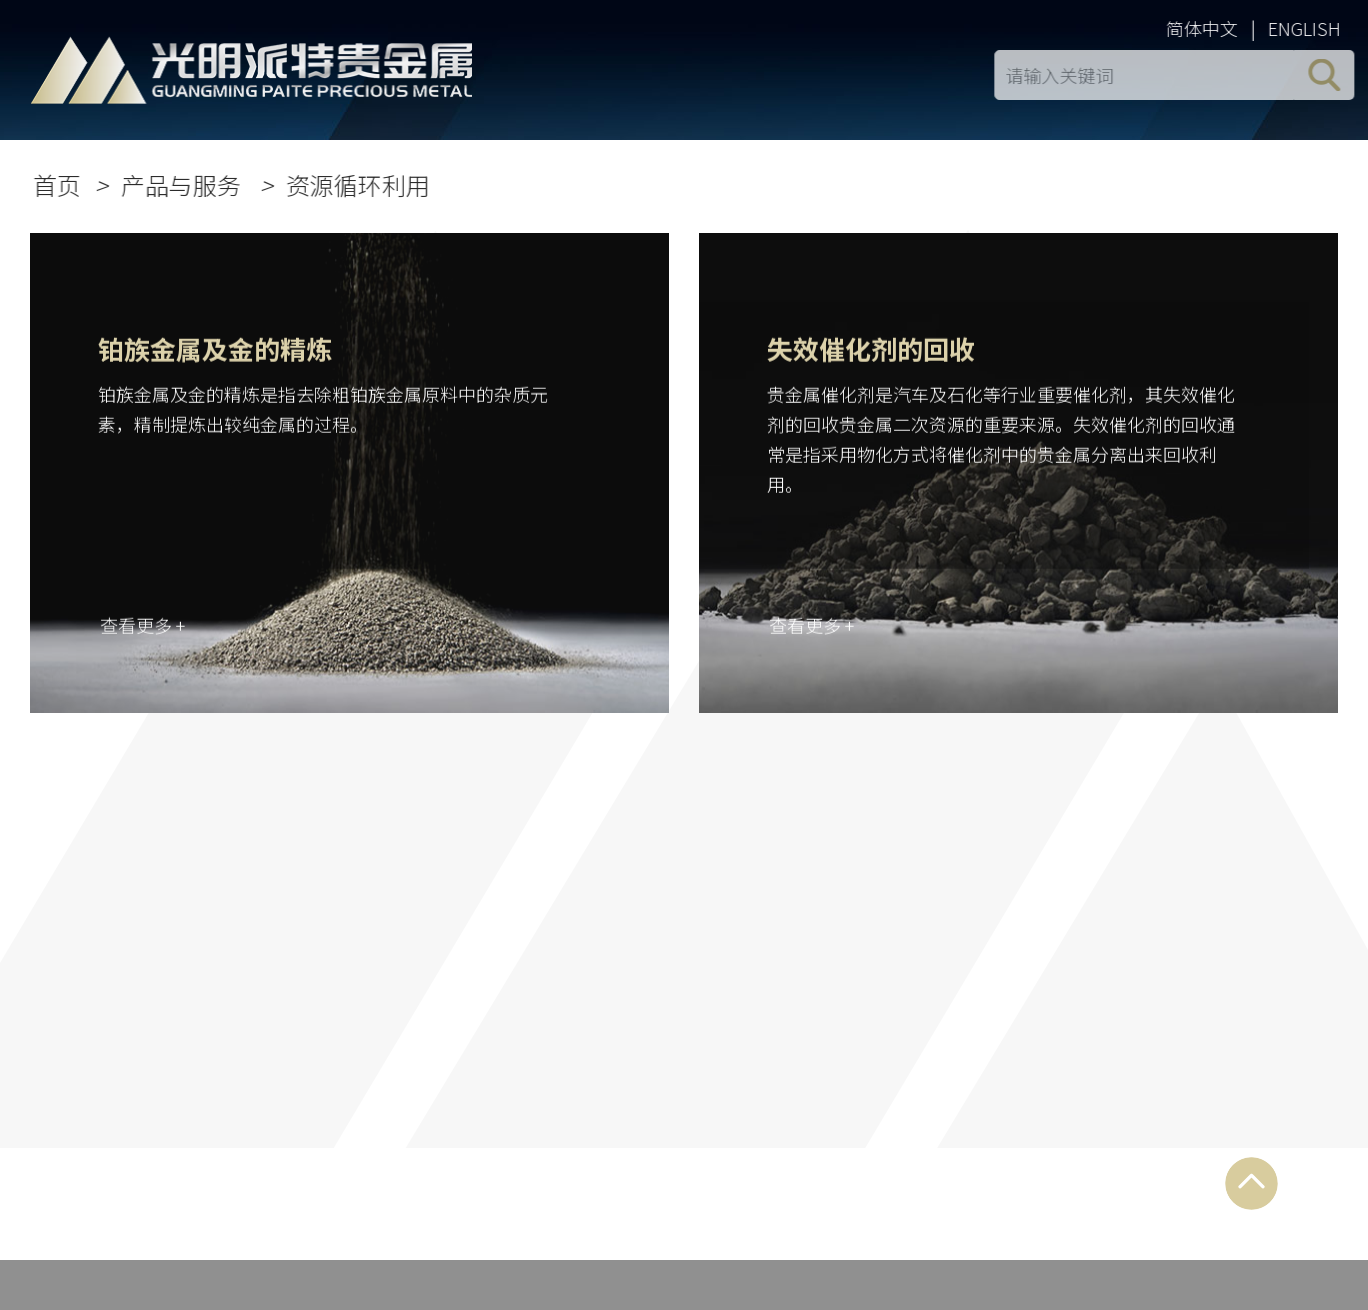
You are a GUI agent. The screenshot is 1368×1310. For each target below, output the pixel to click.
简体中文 (1205, 28)
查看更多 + (142, 628)
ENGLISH (1307, 28)
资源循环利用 (361, 184)
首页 (60, 184)
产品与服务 (186, 184)
